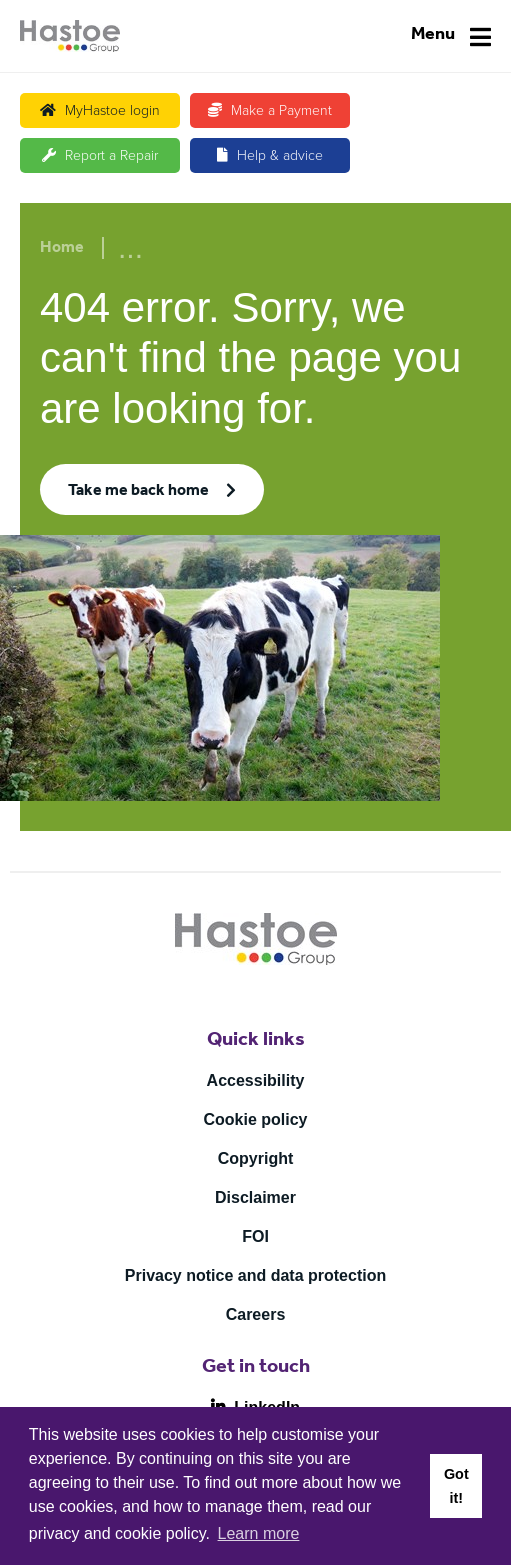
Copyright (256, 1158)
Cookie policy (255, 1119)
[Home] (70, 36)
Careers (256, 1314)
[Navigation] (451, 36)
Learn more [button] (259, 1533)
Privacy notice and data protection (255, 1275)
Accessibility (256, 1080)
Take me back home (138, 492)
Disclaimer (255, 1197)
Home (62, 249)
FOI (255, 1236)
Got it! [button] (456, 1486)
